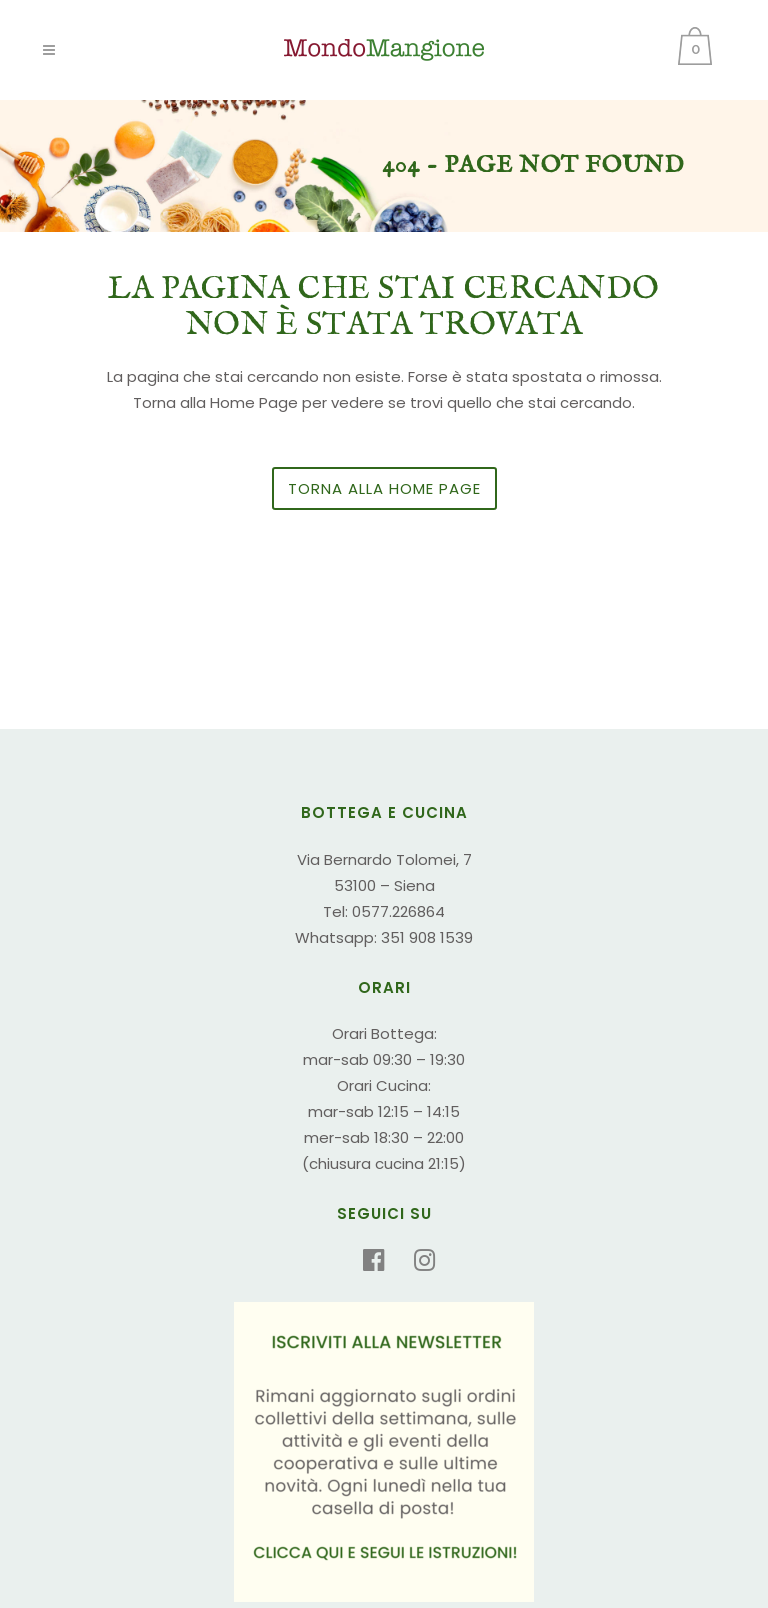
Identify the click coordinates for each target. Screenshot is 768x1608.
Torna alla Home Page (384, 488)
